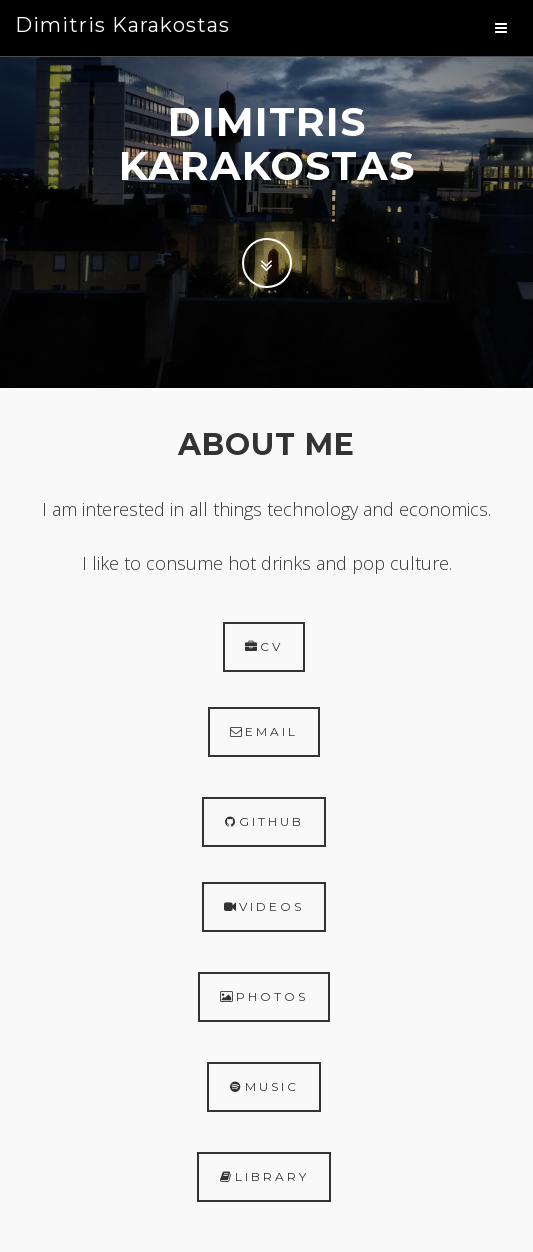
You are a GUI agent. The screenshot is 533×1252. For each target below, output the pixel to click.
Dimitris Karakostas (122, 25)
